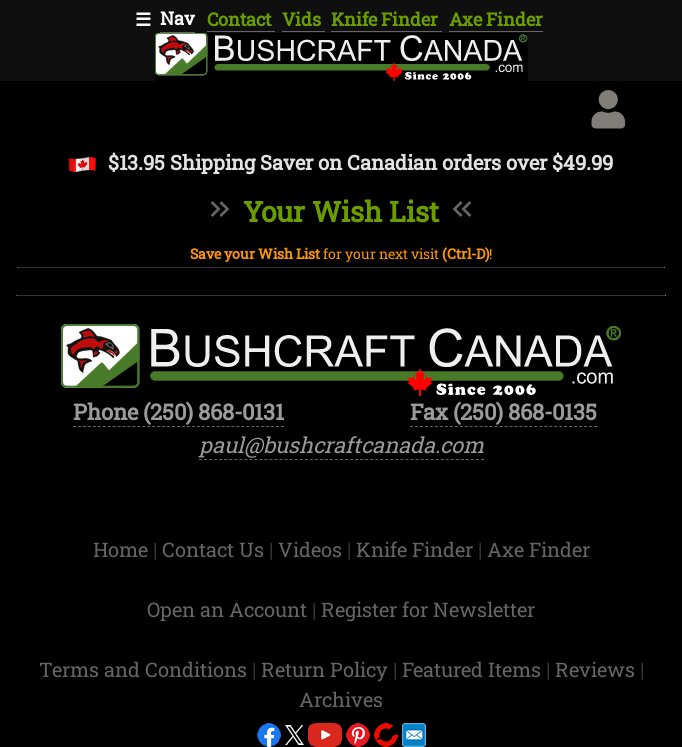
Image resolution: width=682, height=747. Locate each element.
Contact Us (215, 549)
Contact (241, 19)
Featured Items (474, 669)
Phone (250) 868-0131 (178, 411)
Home (123, 549)
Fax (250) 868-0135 (503, 411)
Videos (312, 549)
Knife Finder (386, 19)
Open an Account (227, 609)
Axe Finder (496, 19)
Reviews (597, 669)
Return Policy (327, 669)
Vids (303, 19)
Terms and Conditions (145, 669)
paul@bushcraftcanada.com (341, 444)
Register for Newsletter (428, 609)
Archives (341, 699)
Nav (177, 18)
